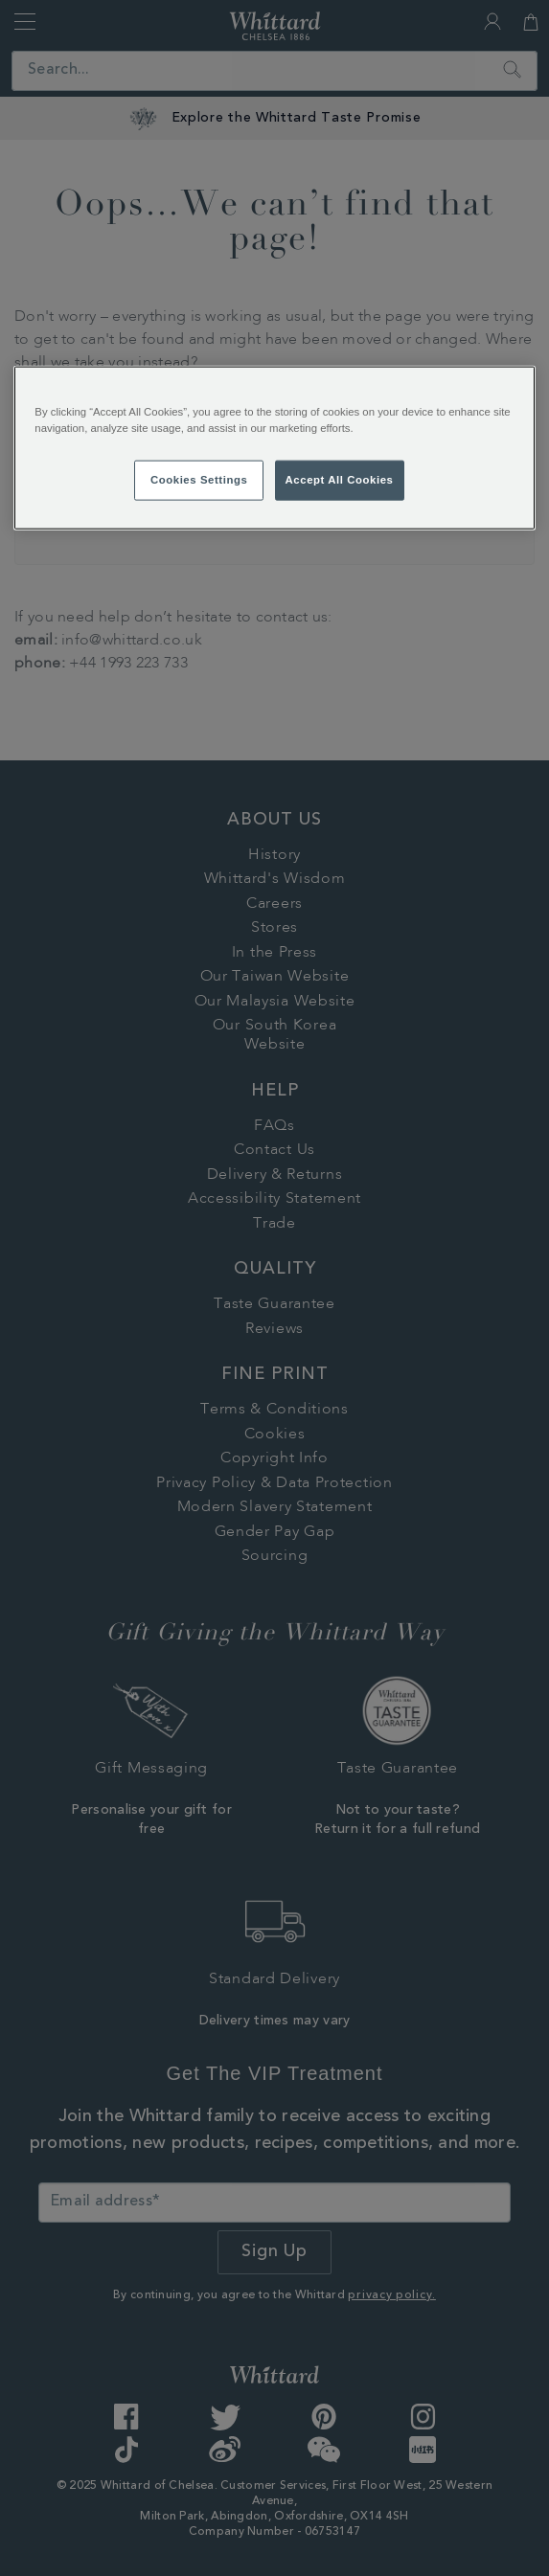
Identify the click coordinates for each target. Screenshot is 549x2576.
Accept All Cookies (340, 479)
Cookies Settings (198, 479)
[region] (274, 447)
